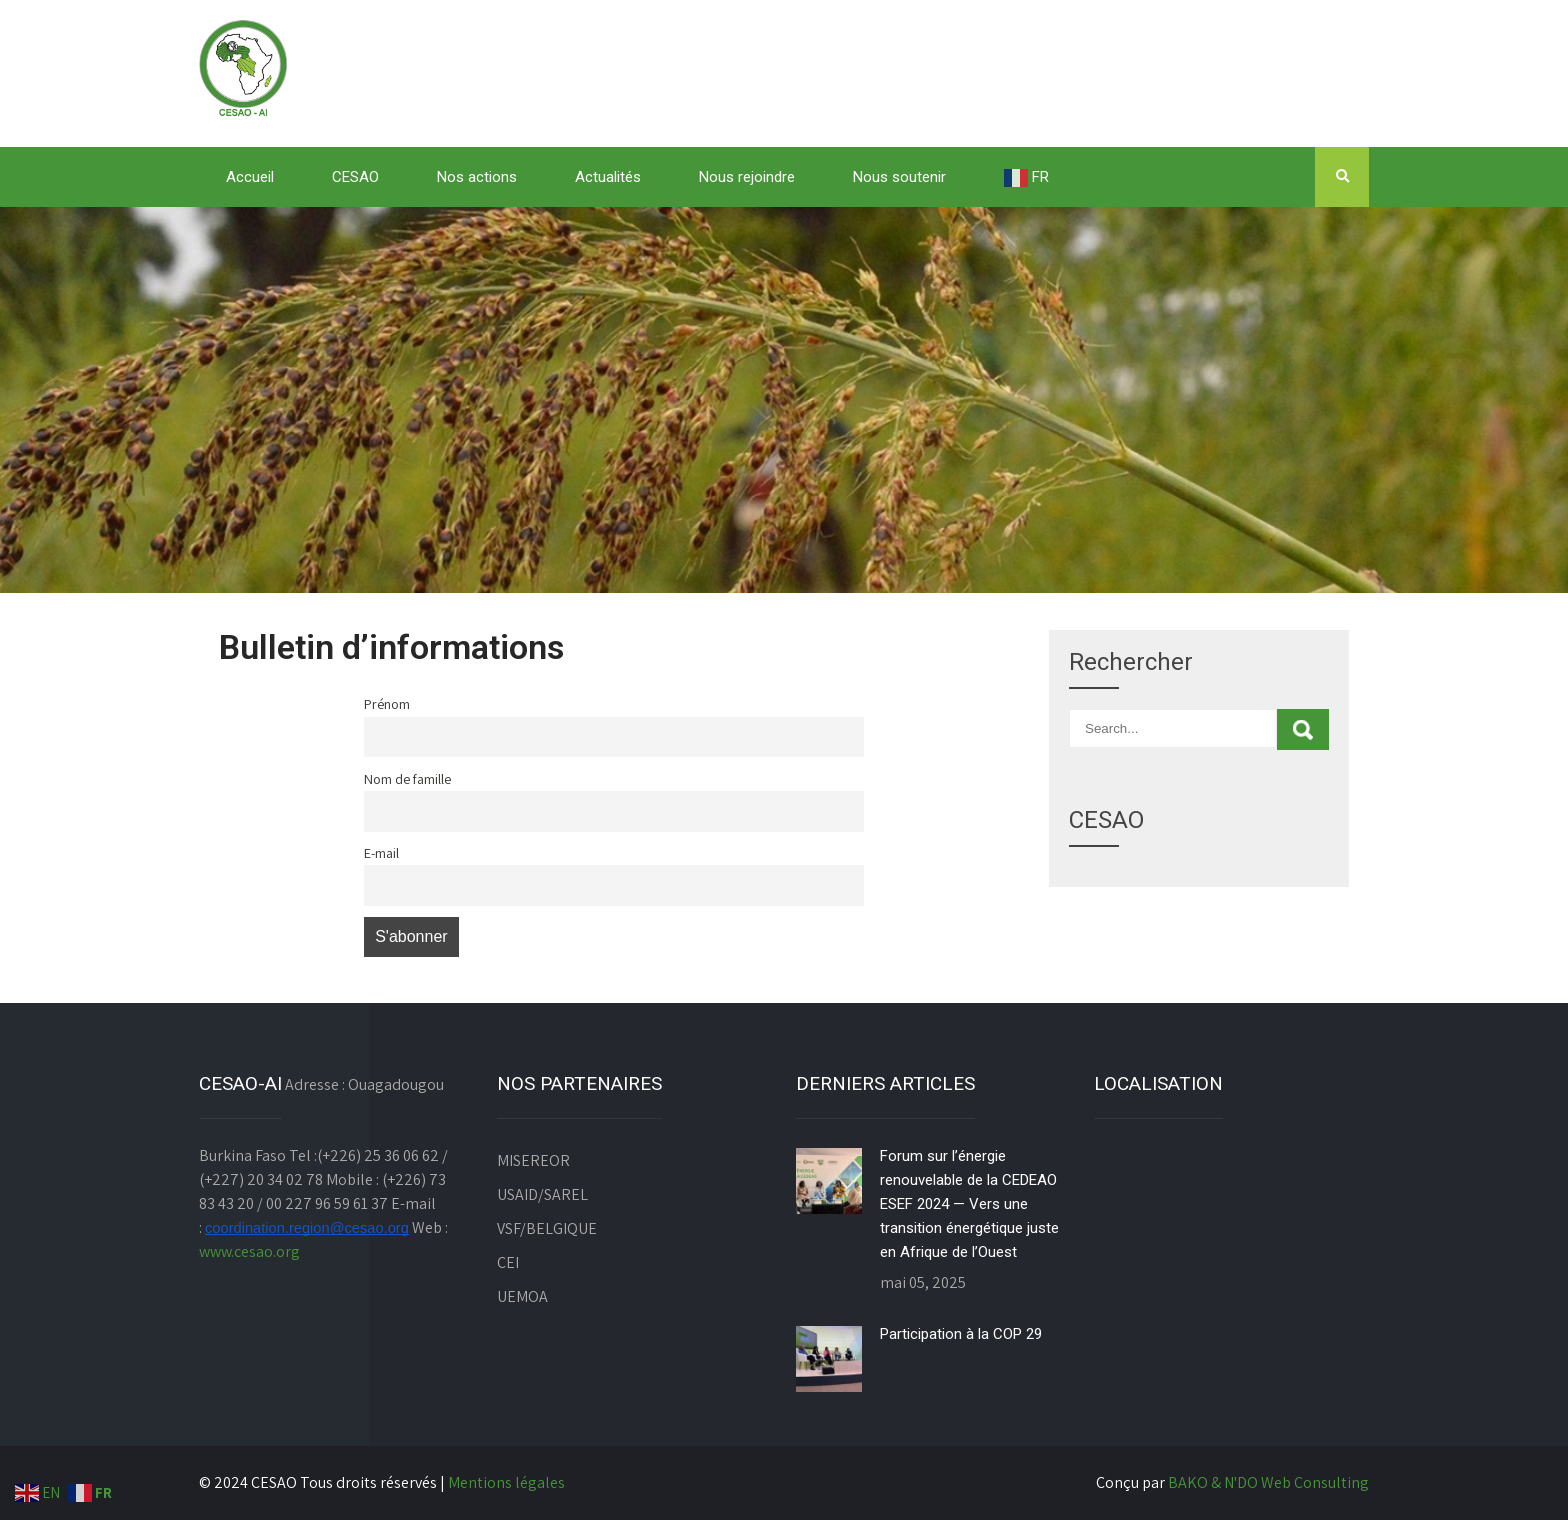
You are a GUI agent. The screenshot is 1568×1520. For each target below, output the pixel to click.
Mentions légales (506, 1482)
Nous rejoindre (747, 177)
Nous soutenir (899, 177)
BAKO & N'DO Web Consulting (1268, 1482)
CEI (508, 1262)
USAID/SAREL (542, 1194)
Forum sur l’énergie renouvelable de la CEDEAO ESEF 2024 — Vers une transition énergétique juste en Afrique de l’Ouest (969, 1204)
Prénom (387, 703)
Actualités (608, 177)
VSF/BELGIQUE (547, 1228)
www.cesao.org (249, 1251)
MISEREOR (533, 1160)
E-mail (381, 852)
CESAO (355, 177)
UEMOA (522, 1296)
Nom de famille (407, 778)
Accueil (250, 177)
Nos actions (477, 177)
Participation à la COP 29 (961, 1334)
